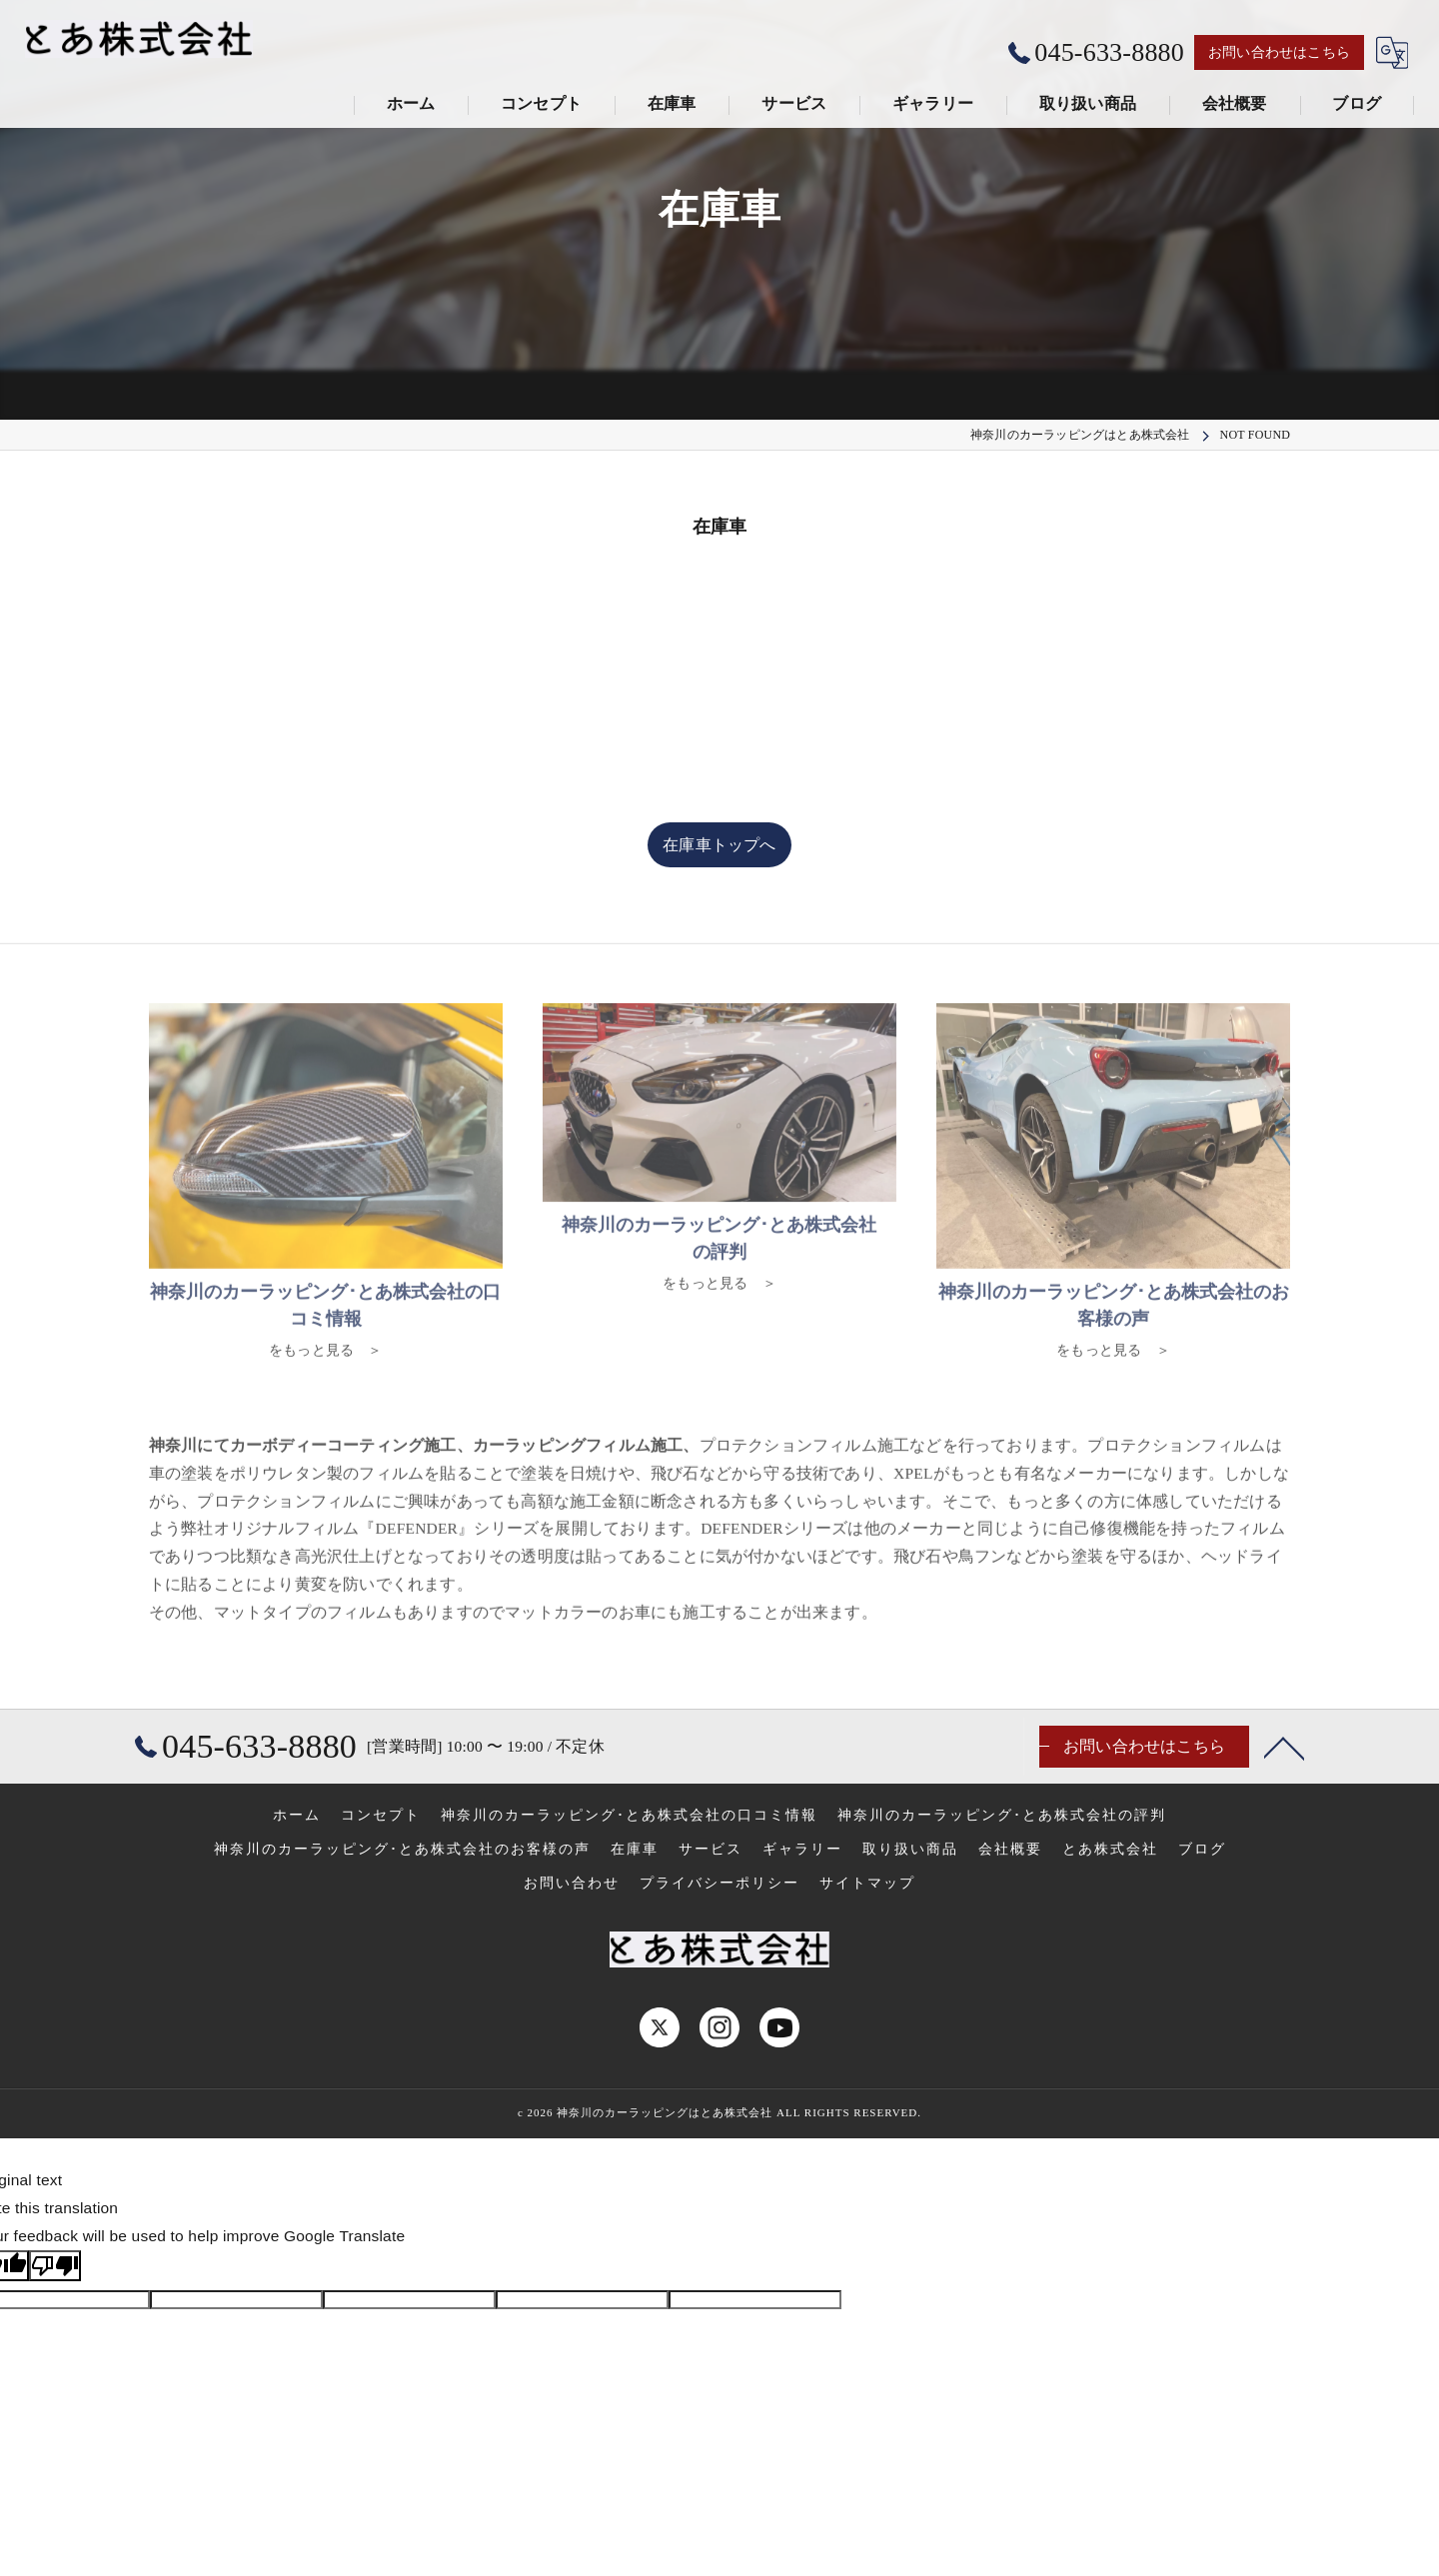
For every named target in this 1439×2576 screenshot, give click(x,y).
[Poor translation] (55, 2265)
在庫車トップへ (719, 844)
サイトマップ (867, 1883)
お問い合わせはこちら (1279, 52)
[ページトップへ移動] (1284, 1747)
